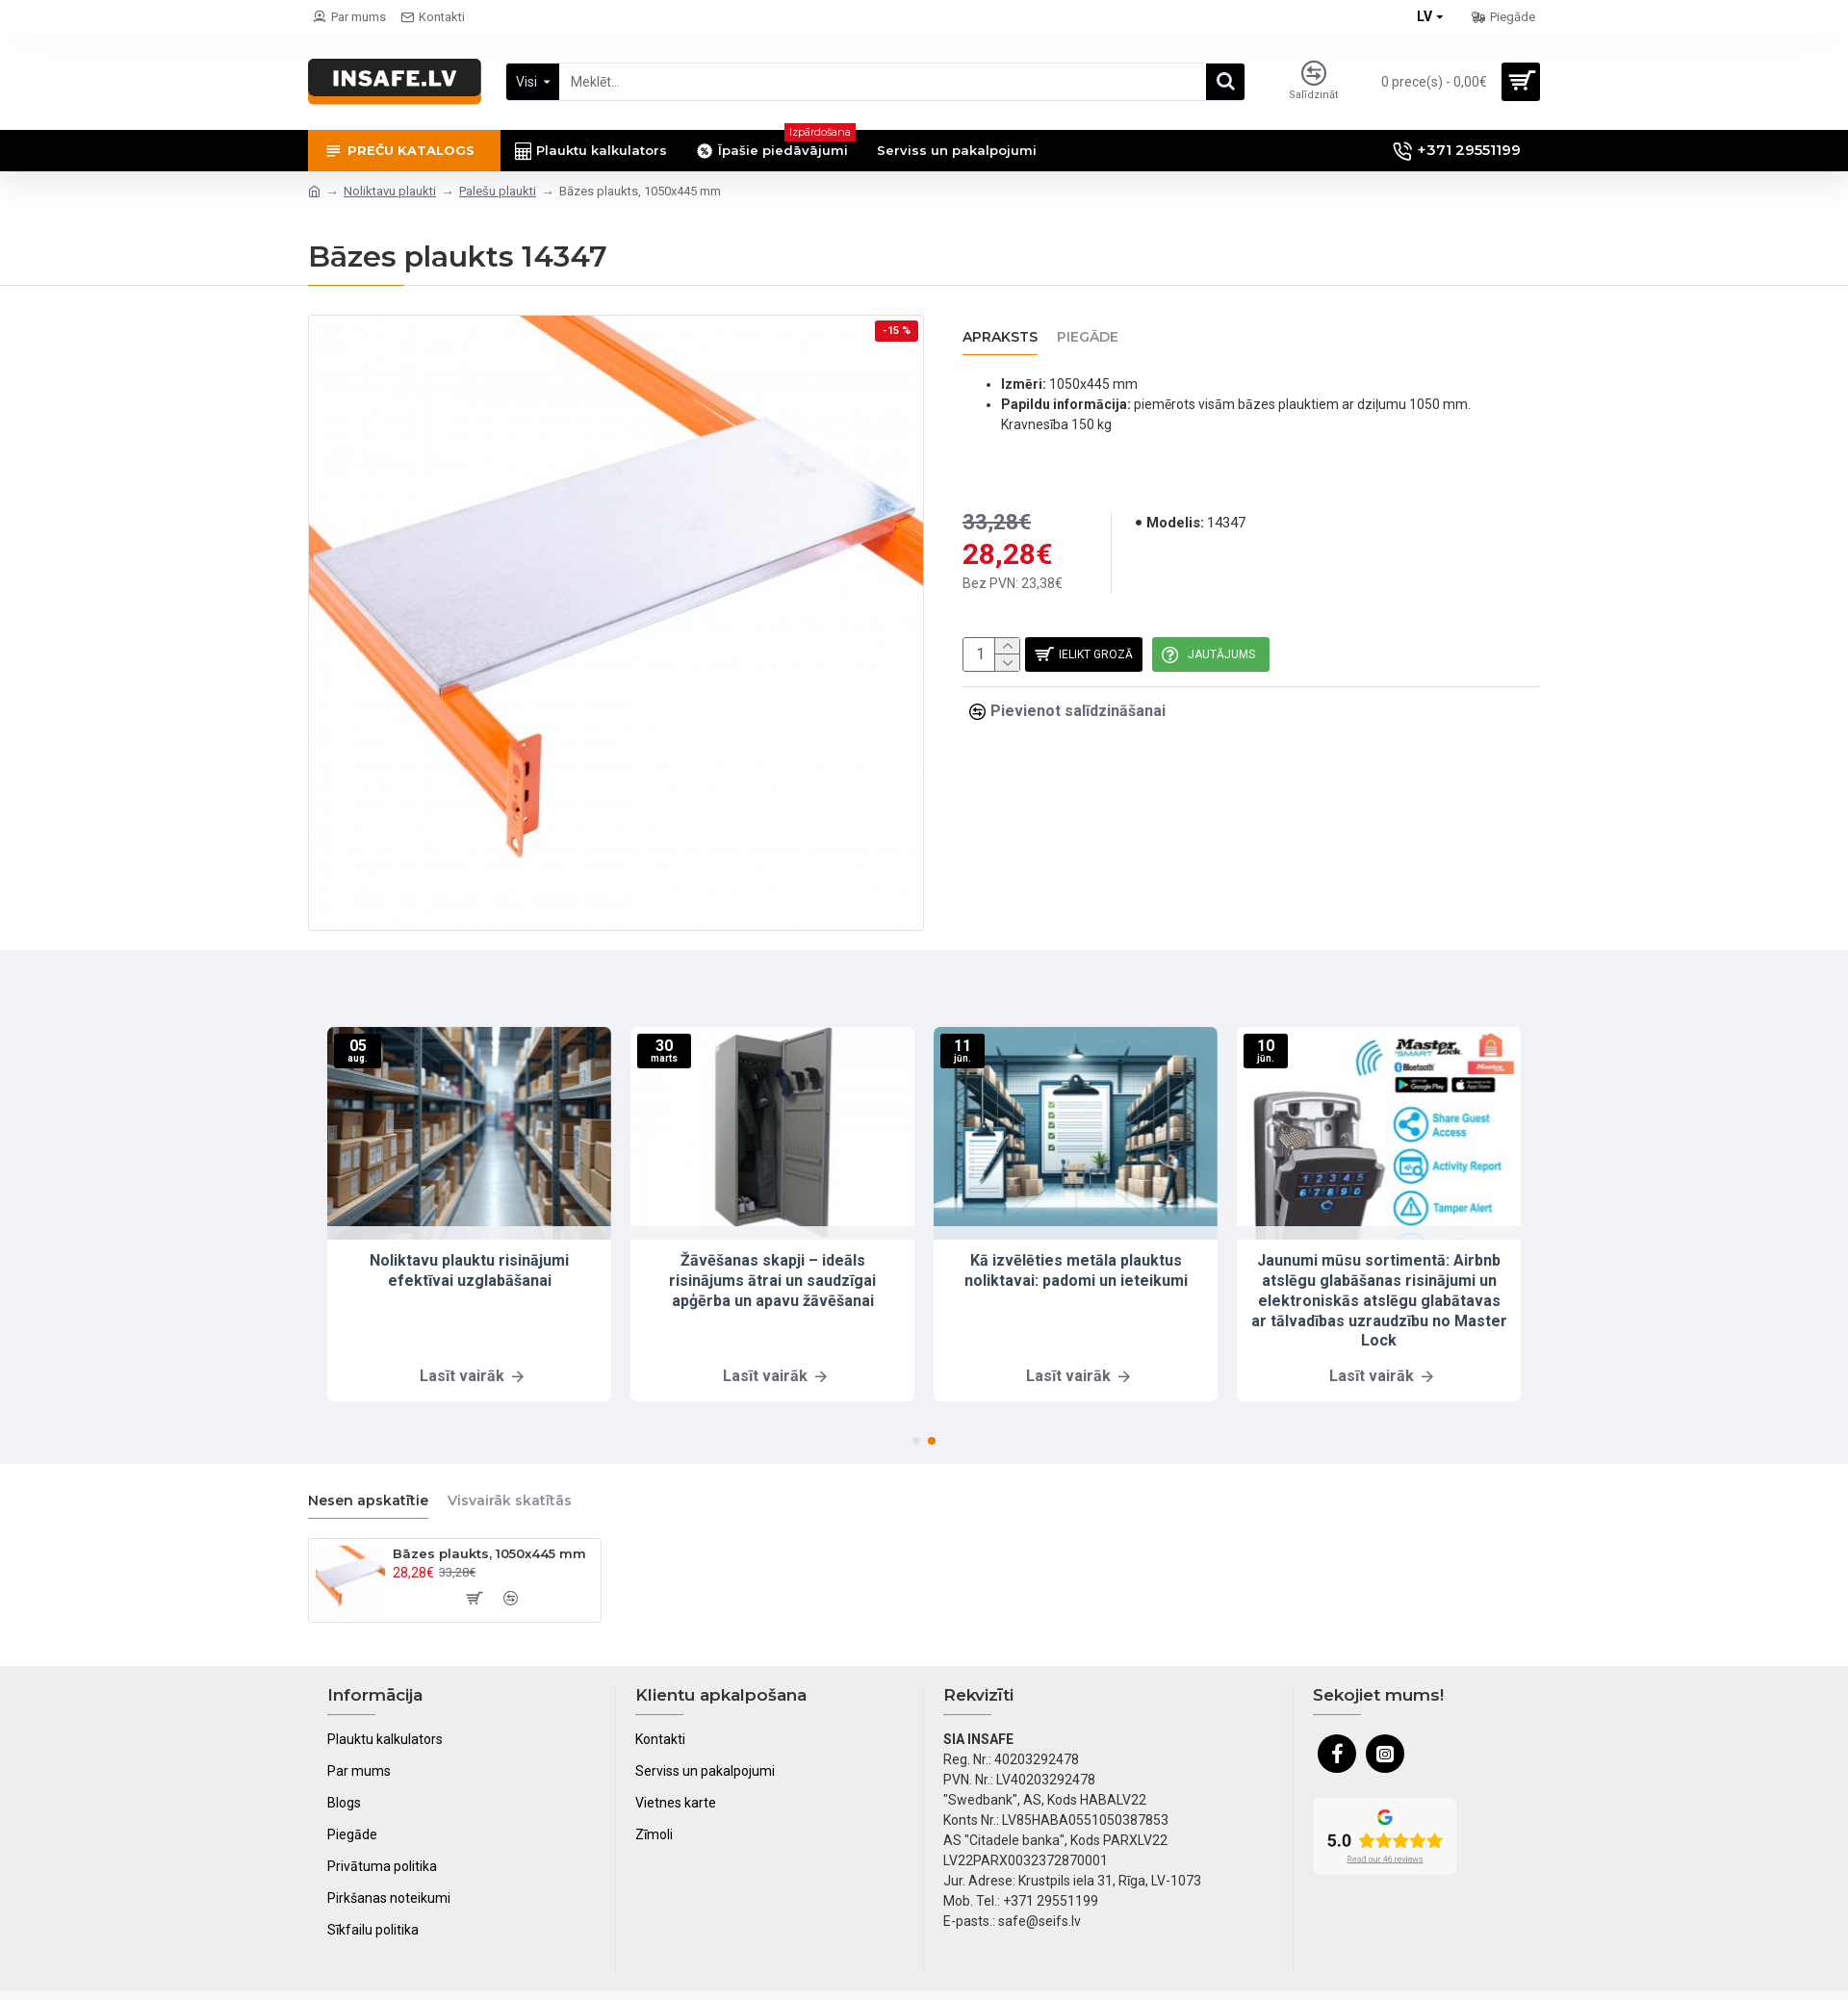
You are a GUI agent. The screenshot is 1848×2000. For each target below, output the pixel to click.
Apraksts (1000, 337)
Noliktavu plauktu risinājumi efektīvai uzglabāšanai (469, 1270)
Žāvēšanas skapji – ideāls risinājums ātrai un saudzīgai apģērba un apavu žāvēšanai (772, 1280)
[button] (916, 1441)
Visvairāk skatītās (510, 1501)
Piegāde (1087, 337)
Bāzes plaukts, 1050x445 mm (489, 1553)
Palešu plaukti (497, 191)
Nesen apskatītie (368, 1501)
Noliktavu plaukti (390, 191)
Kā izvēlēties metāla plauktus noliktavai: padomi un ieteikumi (1076, 1270)
